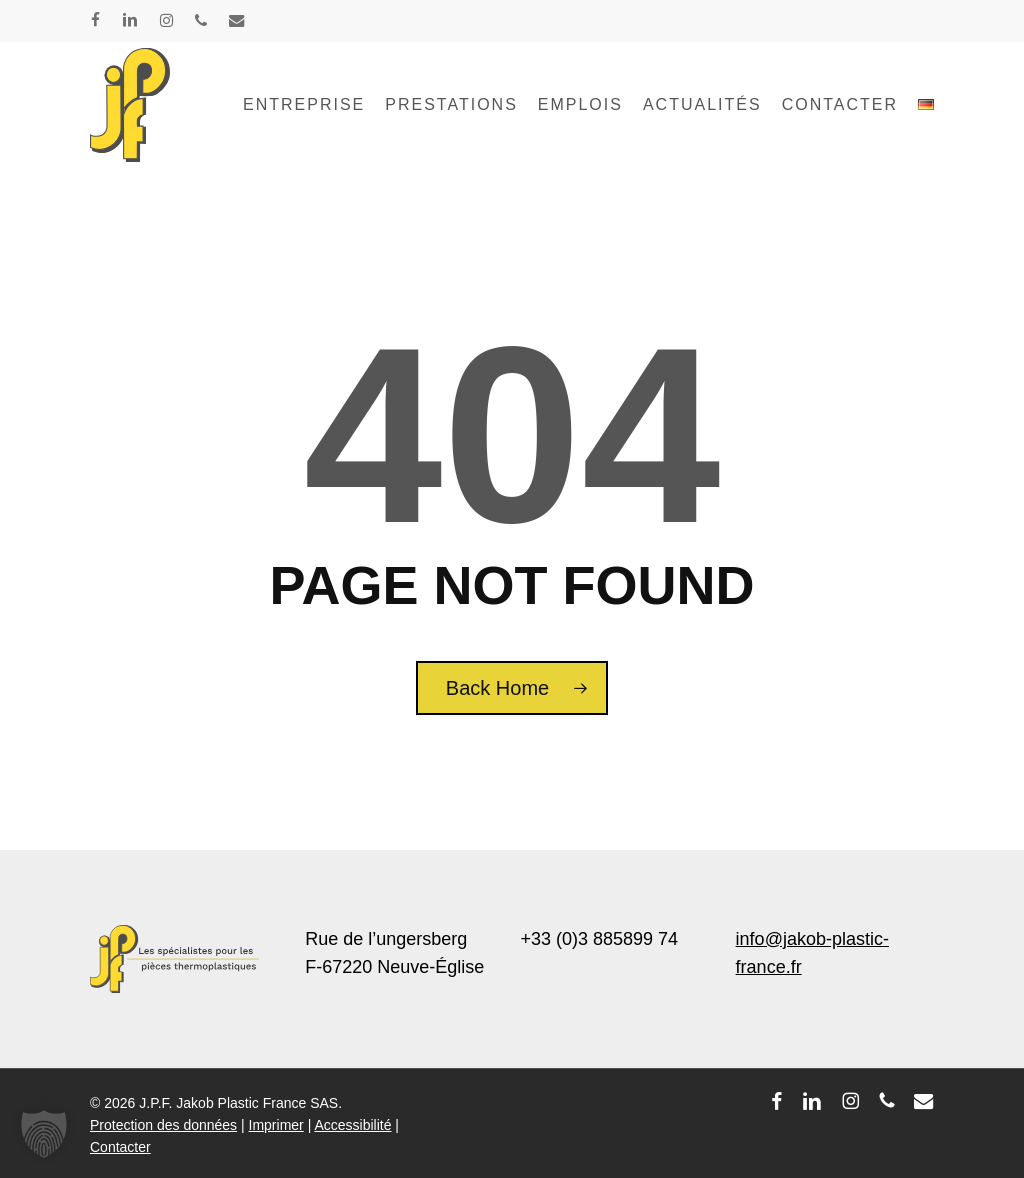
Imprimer (276, 1125)
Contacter (120, 1147)
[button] (44, 1134)
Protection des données (163, 1125)
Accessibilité (352, 1125)
